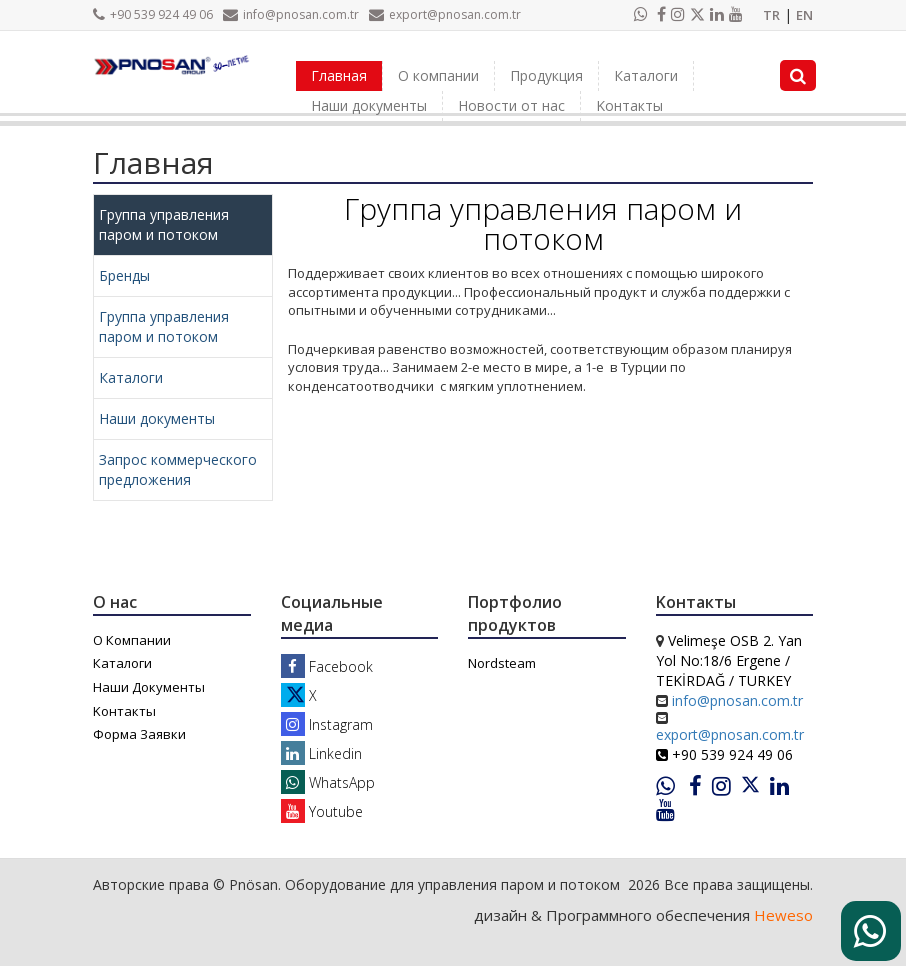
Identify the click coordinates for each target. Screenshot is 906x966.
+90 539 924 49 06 (153, 14)
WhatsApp (328, 782)
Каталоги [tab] (131, 377)
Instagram (327, 724)
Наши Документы (149, 687)
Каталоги (646, 75)
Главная (339, 75)
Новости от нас (511, 105)
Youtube (322, 811)
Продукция (546, 75)
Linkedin (321, 753)
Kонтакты (629, 105)
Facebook (327, 666)
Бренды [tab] (124, 275)
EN (804, 15)
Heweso (783, 915)
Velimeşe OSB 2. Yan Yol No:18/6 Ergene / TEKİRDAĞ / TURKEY (729, 660)
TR (771, 15)
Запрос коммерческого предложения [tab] (178, 469)
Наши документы (369, 105)
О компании (438, 75)
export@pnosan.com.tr (445, 14)
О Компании (132, 640)
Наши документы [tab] (157, 418)
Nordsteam (502, 663)
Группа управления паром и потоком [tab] (164, 224)
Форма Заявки (139, 734)
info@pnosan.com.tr (291, 14)
